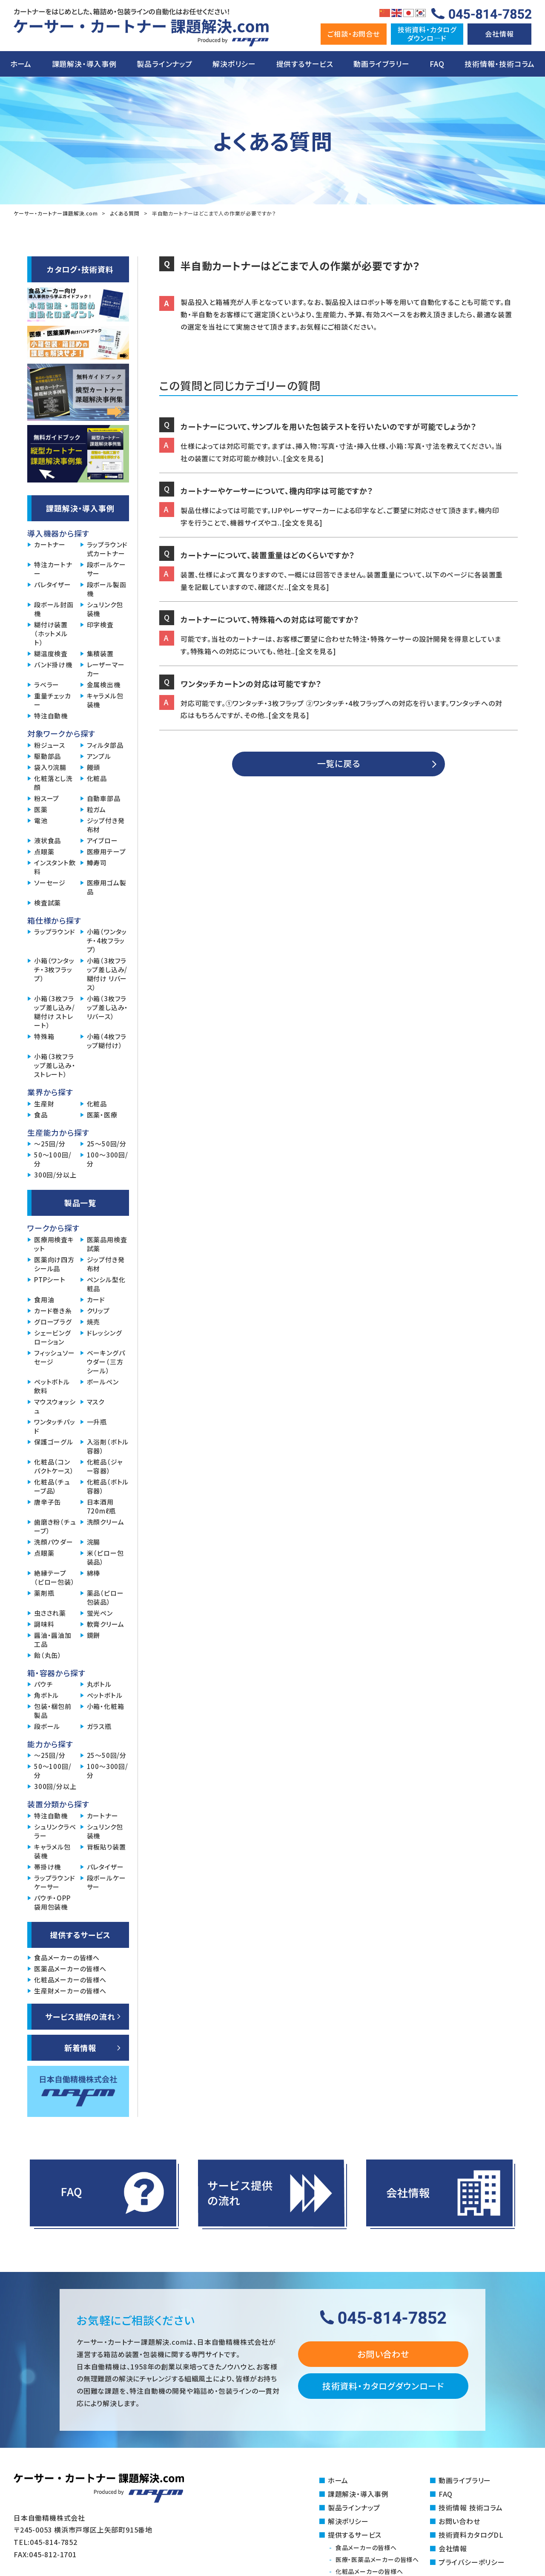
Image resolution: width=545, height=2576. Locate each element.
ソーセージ (50, 882)
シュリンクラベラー (55, 1831)
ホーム (21, 63)
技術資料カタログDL (471, 2535)
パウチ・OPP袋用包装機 (52, 1902)
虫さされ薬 (50, 1612)
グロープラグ (53, 1321)
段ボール (47, 1726)
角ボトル (46, 1695)
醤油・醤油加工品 (53, 1639)
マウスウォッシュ (55, 1406)
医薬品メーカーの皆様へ (70, 1968)
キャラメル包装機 (105, 700)
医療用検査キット (54, 1244)
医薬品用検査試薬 (107, 1244)
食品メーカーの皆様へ (67, 1957)
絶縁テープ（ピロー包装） (54, 1577)
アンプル (99, 756)
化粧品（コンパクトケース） (54, 1466)
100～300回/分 (107, 1159)
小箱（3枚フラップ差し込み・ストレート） (55, 1065)
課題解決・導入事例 (84, 63)
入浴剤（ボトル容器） (108, 1446)
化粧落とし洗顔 (53, 783)
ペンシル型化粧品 (106, 1284)
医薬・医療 (102, 1114)
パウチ (43, 1684)
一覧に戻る (338, 763)
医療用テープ (106, 851)
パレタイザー (52, 584)
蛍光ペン (100, 1612)
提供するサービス (304, 63)
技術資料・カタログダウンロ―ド (427, 33)
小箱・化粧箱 (105, 1706)
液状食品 (47, 840)
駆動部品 (47, 756)
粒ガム (96, 809)
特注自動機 (51, 715)
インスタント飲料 (55, 867)
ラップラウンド (54, 931)
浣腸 (93, 1541)
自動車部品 (103, 798)
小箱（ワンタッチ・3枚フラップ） (54, 969)
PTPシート (50, 1279)
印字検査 (100, 624)
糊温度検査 (51, 653)
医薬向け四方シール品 (54, 1264)
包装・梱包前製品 (53, 1711)
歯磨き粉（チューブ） (55, 1526)
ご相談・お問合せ (353, 34)
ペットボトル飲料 (52, 1386)
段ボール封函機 (54, 609)
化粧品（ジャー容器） (105, 1466)
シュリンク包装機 (105, 609)
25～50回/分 (106, 1143)
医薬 (41, 809)
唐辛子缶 (47, 1501)
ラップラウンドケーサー (54, 1882)
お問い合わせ (383, 2354)
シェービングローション (52, 1337)
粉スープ (46, 798)
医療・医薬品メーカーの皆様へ (377, 2559)
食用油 (44, 1299)
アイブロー (102, 840)
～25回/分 (50, 1143)
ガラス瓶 (99, 1726)
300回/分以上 (55, 1174)
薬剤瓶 (44, 1592)
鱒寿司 (97, 862)
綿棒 (93, 1572)
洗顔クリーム (105, 1521)
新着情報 (80, 2047)
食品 (41, 1114)
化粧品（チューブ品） (52, 1486)
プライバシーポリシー (472, 2562)
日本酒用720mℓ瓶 (101, 1506)
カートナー (50, 544)
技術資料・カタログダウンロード (383, 2386)
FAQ (437, 63)
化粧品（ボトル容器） (108, 1486)
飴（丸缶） (48, 1655)
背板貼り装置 (106, 1846)
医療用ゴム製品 (106, 887)
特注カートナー (53, 569)
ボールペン (103, 1381)
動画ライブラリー (381, 63)
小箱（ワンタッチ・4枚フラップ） (107, 940)
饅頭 (93, 767)
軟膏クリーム (105, 1624)
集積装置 (100, 653)
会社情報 (499, 34)
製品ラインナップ (164, 63)
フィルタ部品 (105, 745)
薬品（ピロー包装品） (105, 1597)
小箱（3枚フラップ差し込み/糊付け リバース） (107, 974)
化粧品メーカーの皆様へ (70, 1979)
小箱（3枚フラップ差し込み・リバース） (108, 1007)
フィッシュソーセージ (54, 1357)
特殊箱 (44, 1036)
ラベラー (46, 684)
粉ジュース (49, 745)
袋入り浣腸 (50, 767)
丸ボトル (99, 1684)
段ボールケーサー (106, 569)
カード (96, 1299)
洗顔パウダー (53, 1541)
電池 (41, 820)
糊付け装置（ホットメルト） (51, 633)
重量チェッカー (52, 700)
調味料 (44, 1624)
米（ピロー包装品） (105, 1557)
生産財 (44, 1103)
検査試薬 (47, 902)
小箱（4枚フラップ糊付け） (107, 1041)
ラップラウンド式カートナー (107, 549)
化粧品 (97, 778)
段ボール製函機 (106, 589)
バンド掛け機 (53, 664)
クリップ (98, 1310)
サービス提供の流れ (80, 2016)
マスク (95, 1401)
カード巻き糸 (53, 1310)
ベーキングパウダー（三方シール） (106, 1361)
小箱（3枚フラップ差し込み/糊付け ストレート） (54, 1012)
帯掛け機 (47, 1866)
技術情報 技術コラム (471, 2507)
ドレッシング (104, 1332)
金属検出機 (103, 684)
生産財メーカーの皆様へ (70, 1990)
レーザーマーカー (106, 669)
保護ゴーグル (53, 1441)
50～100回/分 (52, 1159)
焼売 (93, 1321)
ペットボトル (105, 1695)
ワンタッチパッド (54, 1426)
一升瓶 (97, 1421)
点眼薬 (44, 851)
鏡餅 (93, 1635)
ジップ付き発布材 (106, 825)
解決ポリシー (234, 63)
